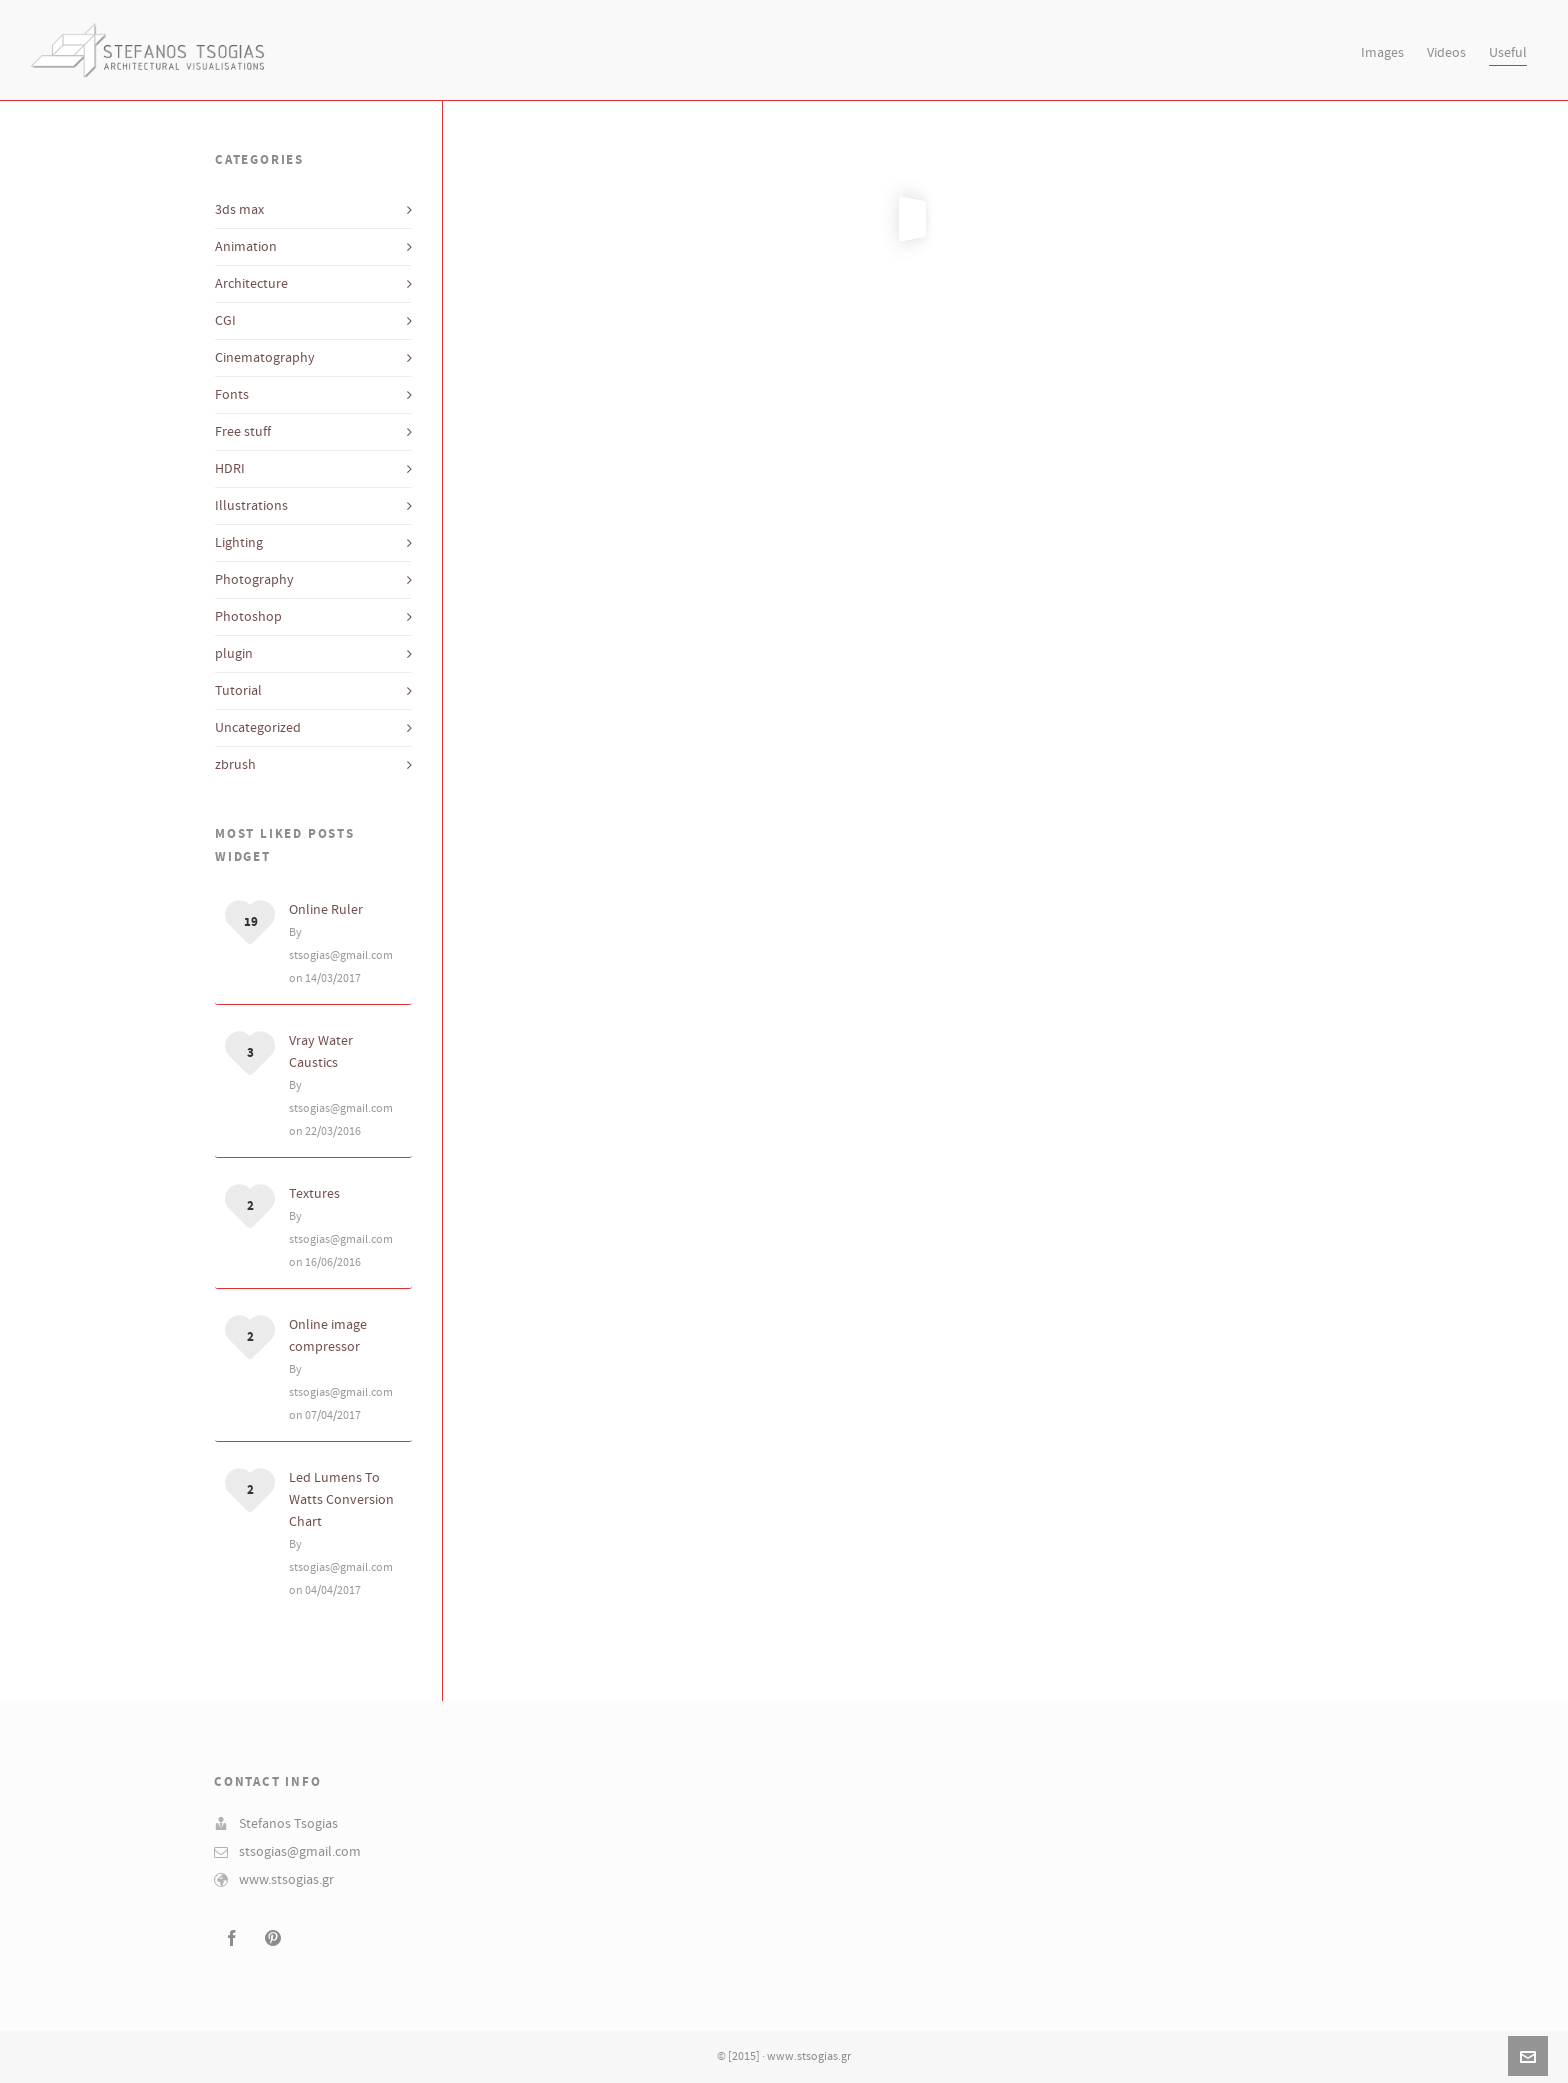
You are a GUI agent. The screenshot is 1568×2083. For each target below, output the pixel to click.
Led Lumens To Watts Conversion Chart (341, 1500)
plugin (234, 654)
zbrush (235, 765)
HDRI (230, 469)
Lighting (239, 543)
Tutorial (238, 691)
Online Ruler (326, 910)
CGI (225, 321)
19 (251, 922)
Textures (314, 1194)
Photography (254, 580)
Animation (246, 247)
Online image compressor (328, 1336)
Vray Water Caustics (321, 1052)
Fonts (232, 395)
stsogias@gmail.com (300, 1852)
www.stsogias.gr (286, 1880)
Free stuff (243, 432)
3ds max (239, 210)
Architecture (251, 284)
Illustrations (251, 506)
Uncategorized (258, 728)
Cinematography (265, 358)
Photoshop (248, 617)
